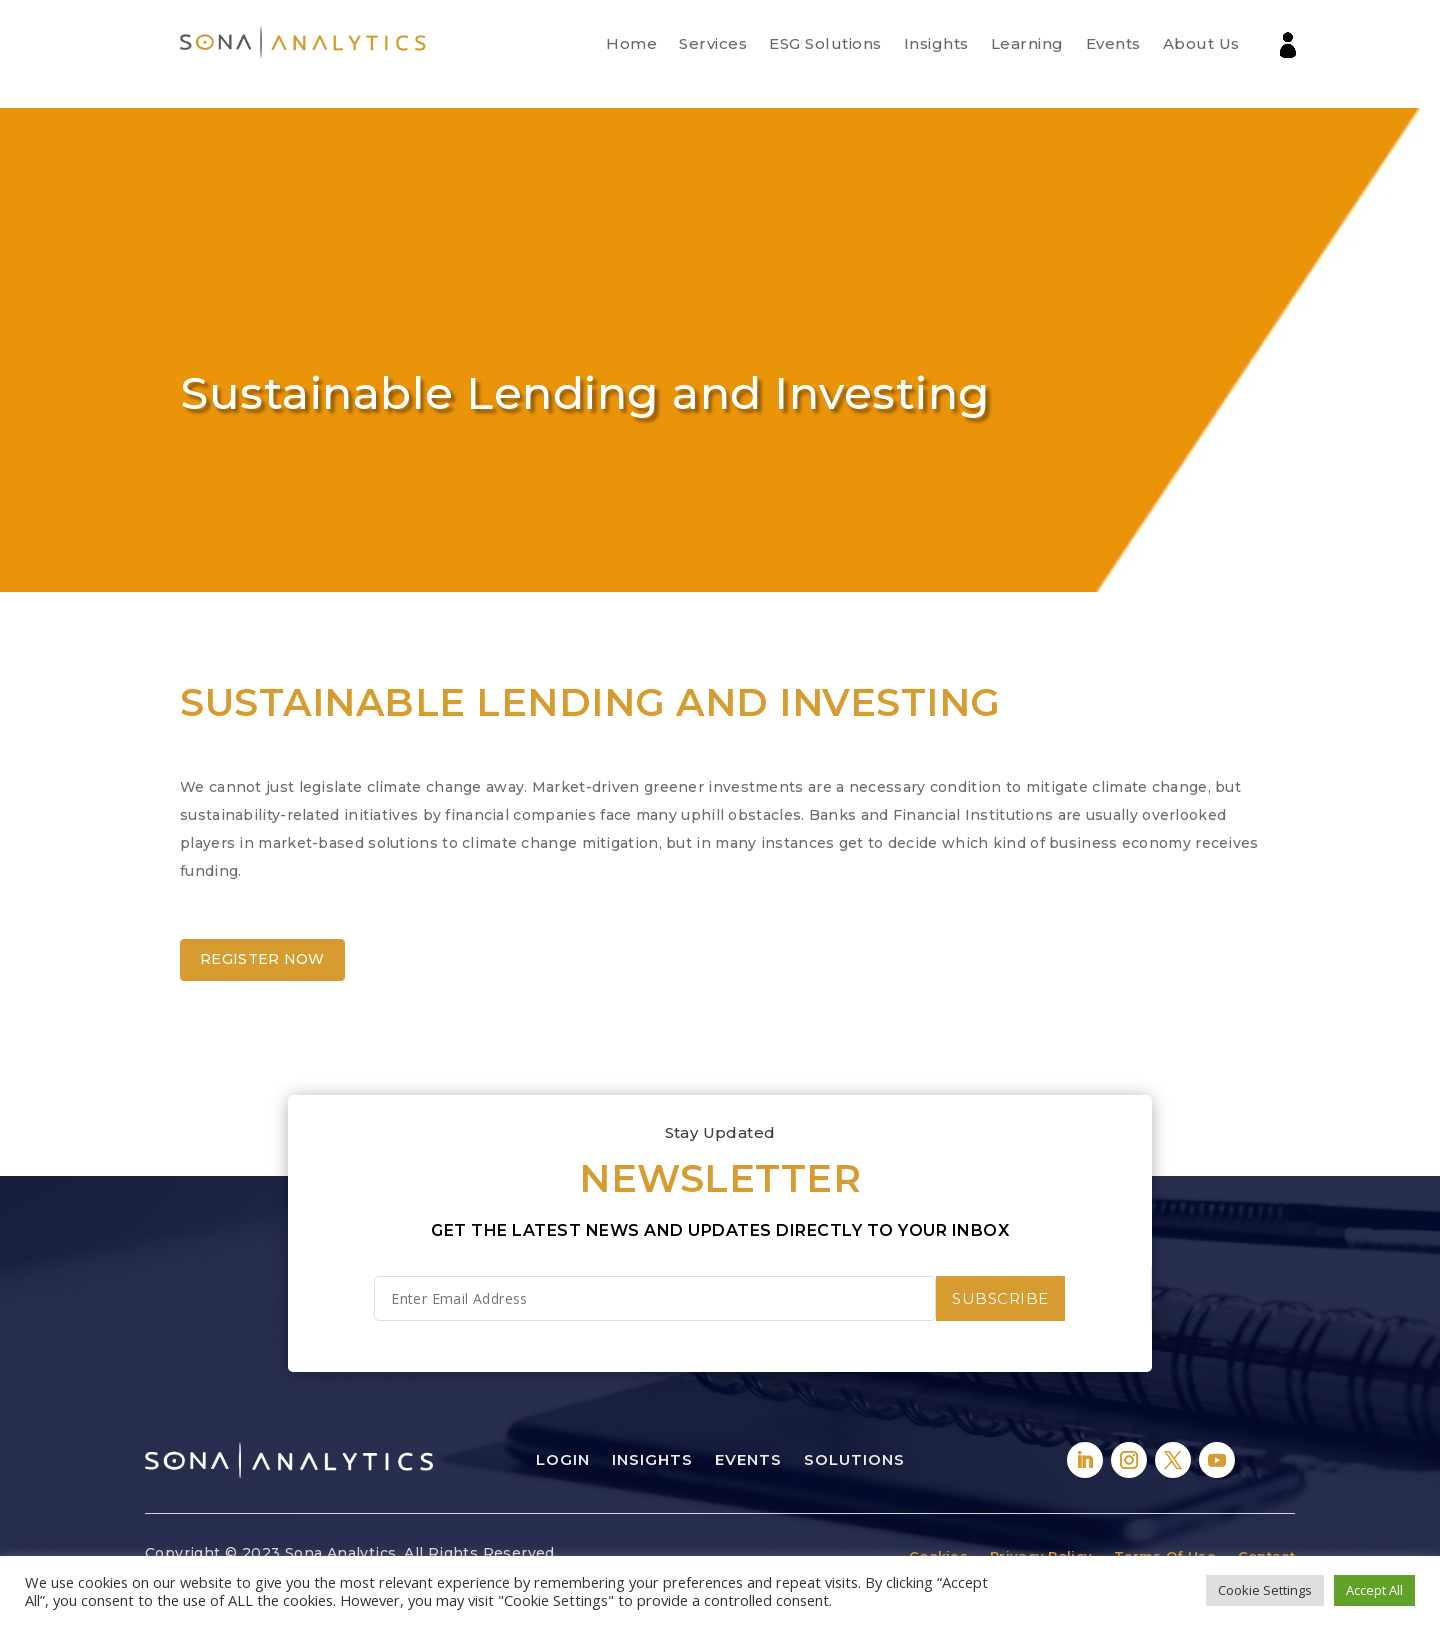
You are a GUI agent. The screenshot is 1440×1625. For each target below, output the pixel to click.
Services (713, 43)
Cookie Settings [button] (1265, 1590)
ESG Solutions (825, 43)
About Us (1201, 43)
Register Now (262, 959)
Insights (936, 43)
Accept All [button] (1374, 1590)
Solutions (854, 1459)
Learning (1027, 43)
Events (1113, 43)
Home (631, 43)
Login (563, 1459)
